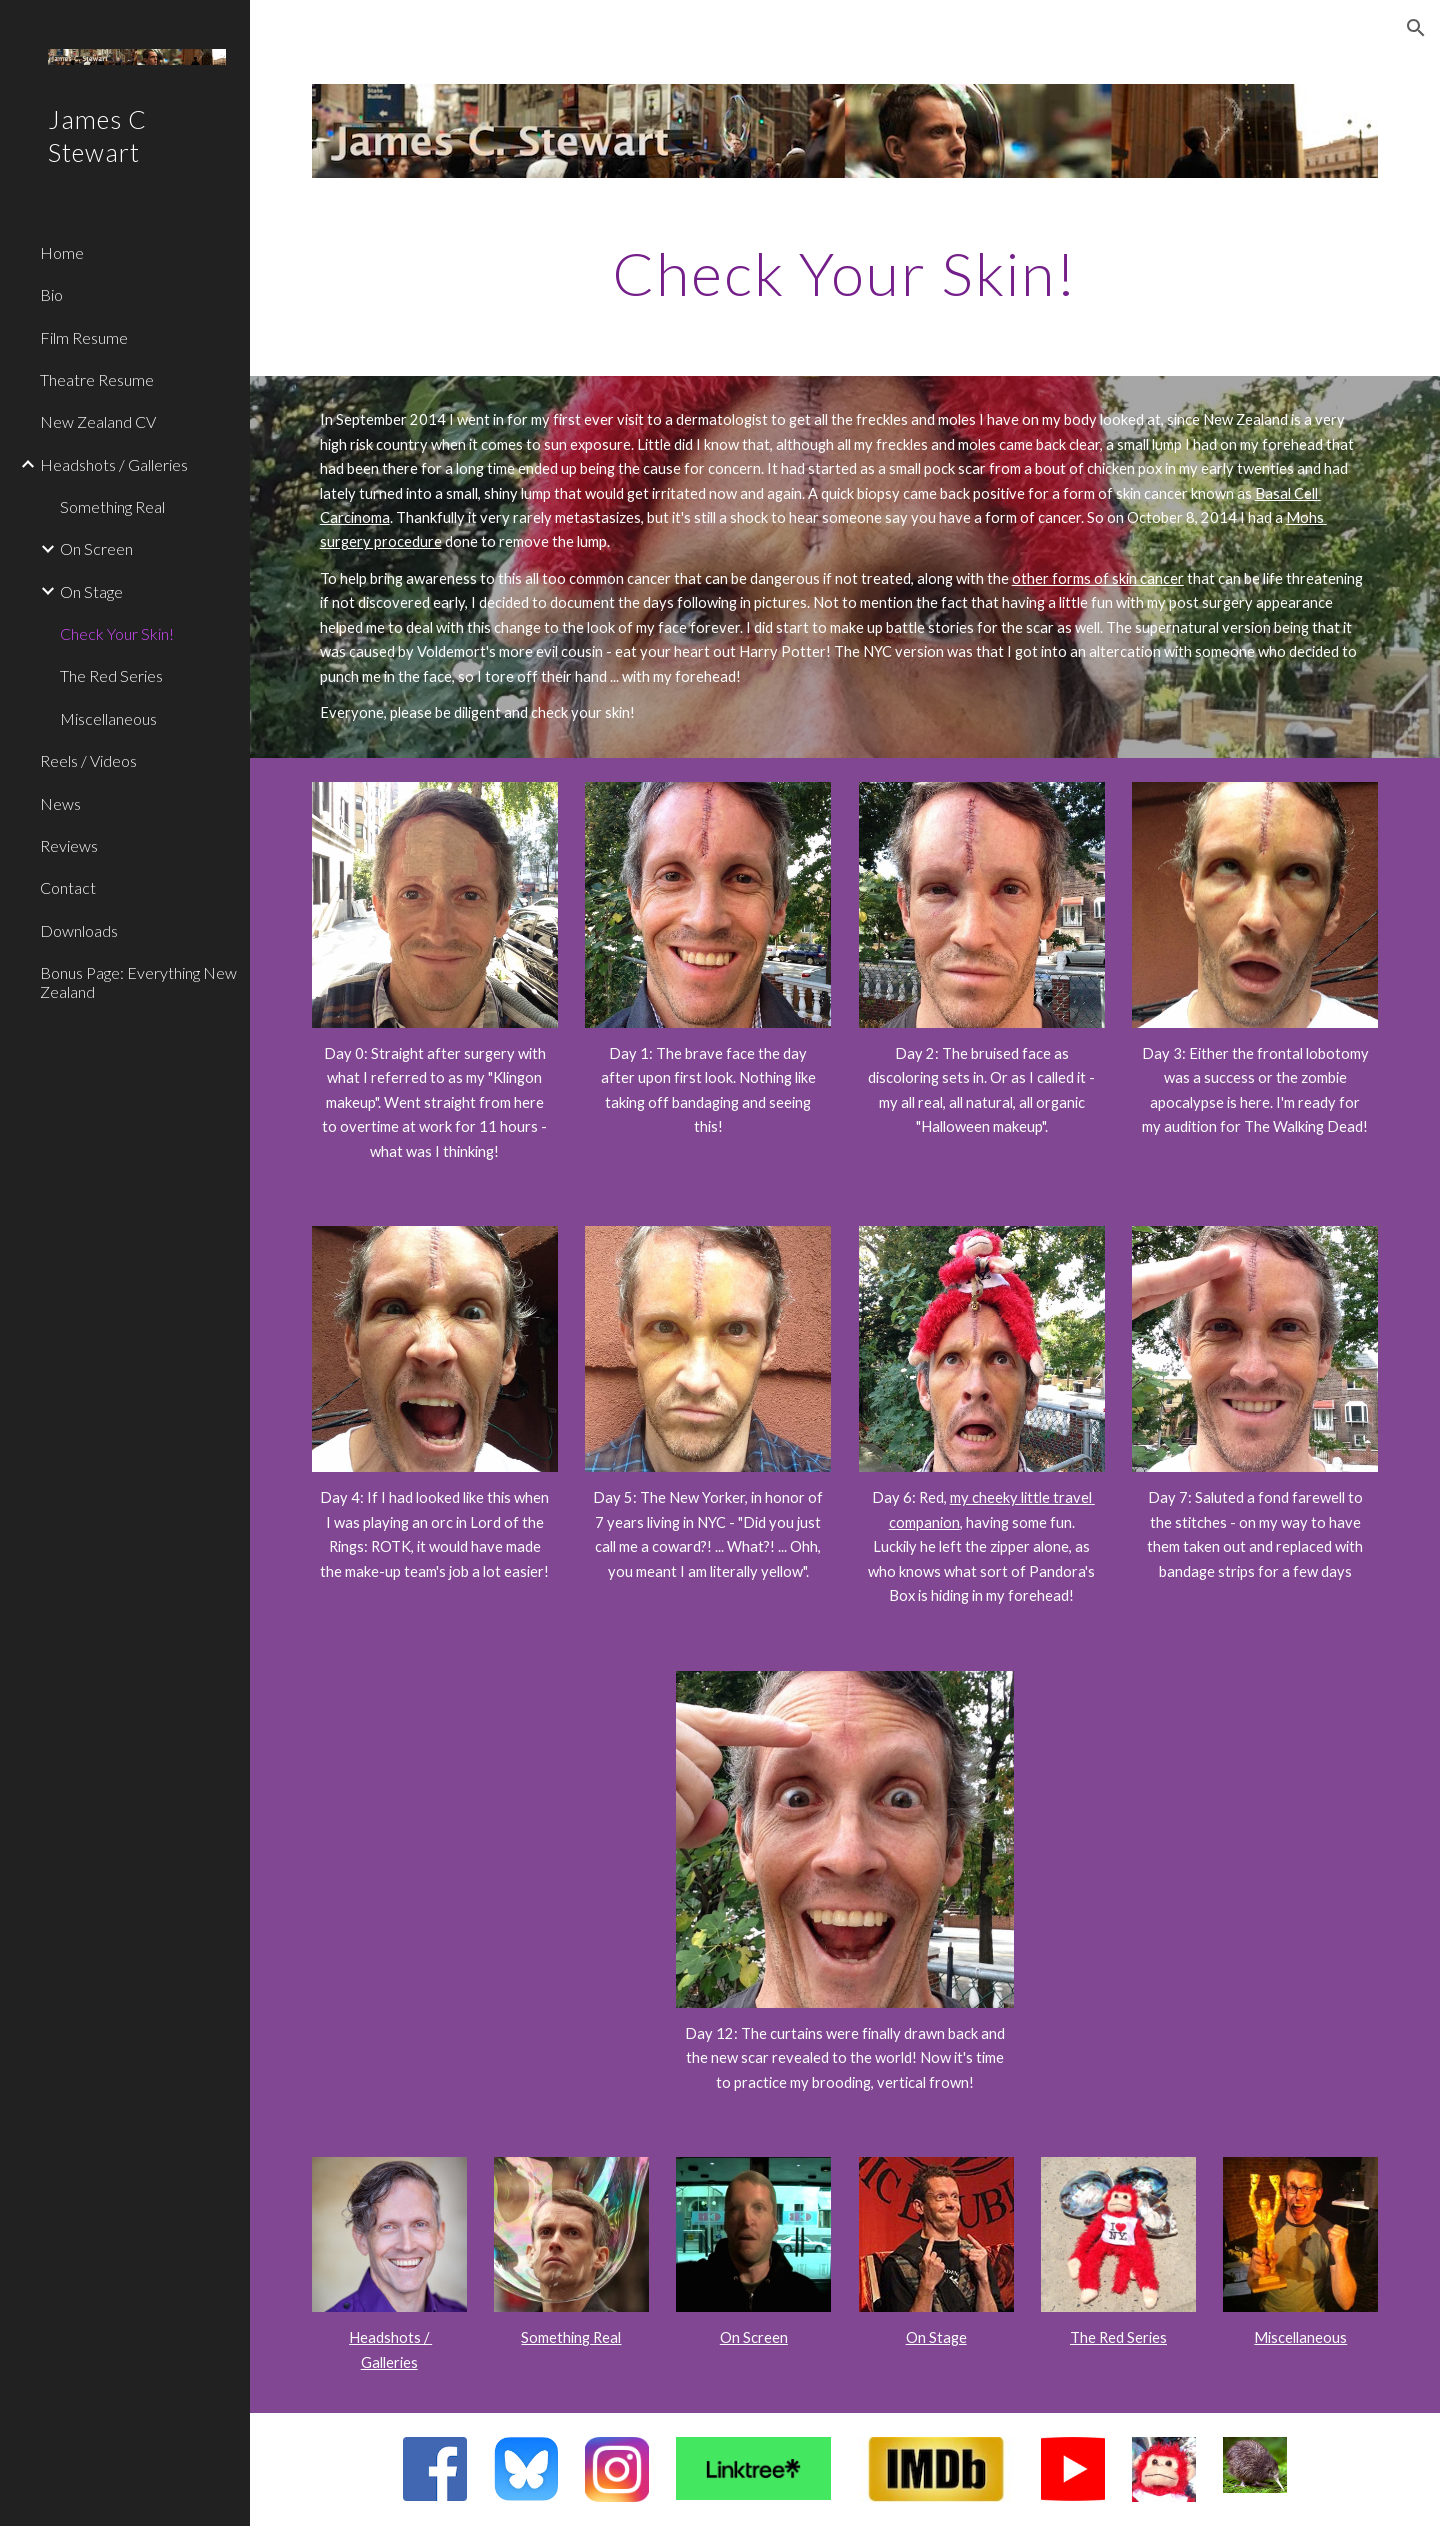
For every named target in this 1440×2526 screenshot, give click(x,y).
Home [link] (62, 252)
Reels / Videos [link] (88, 760)
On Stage (936, 2337)
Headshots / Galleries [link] (114, 464)
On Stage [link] (91, 591)
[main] (845, 273)
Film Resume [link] (84, 337)
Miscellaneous (1300, 2337)
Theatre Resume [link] (97, 379)
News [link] (60, 803)
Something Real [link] (112, 506)
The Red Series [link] (111, 675)
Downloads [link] (79, 930)
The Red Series (1118, 2337)
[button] (1416, 28)
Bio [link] (51, 294)
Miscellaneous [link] (108, 718)
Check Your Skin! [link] (117, 633)
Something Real (571, 2337)
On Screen (754, 2337)
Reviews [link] (69, 845)
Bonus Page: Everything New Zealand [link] (138, 982)
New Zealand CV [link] (98, 421)
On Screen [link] (96, 548)
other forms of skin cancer (1098, 578)
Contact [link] (68, 887)
